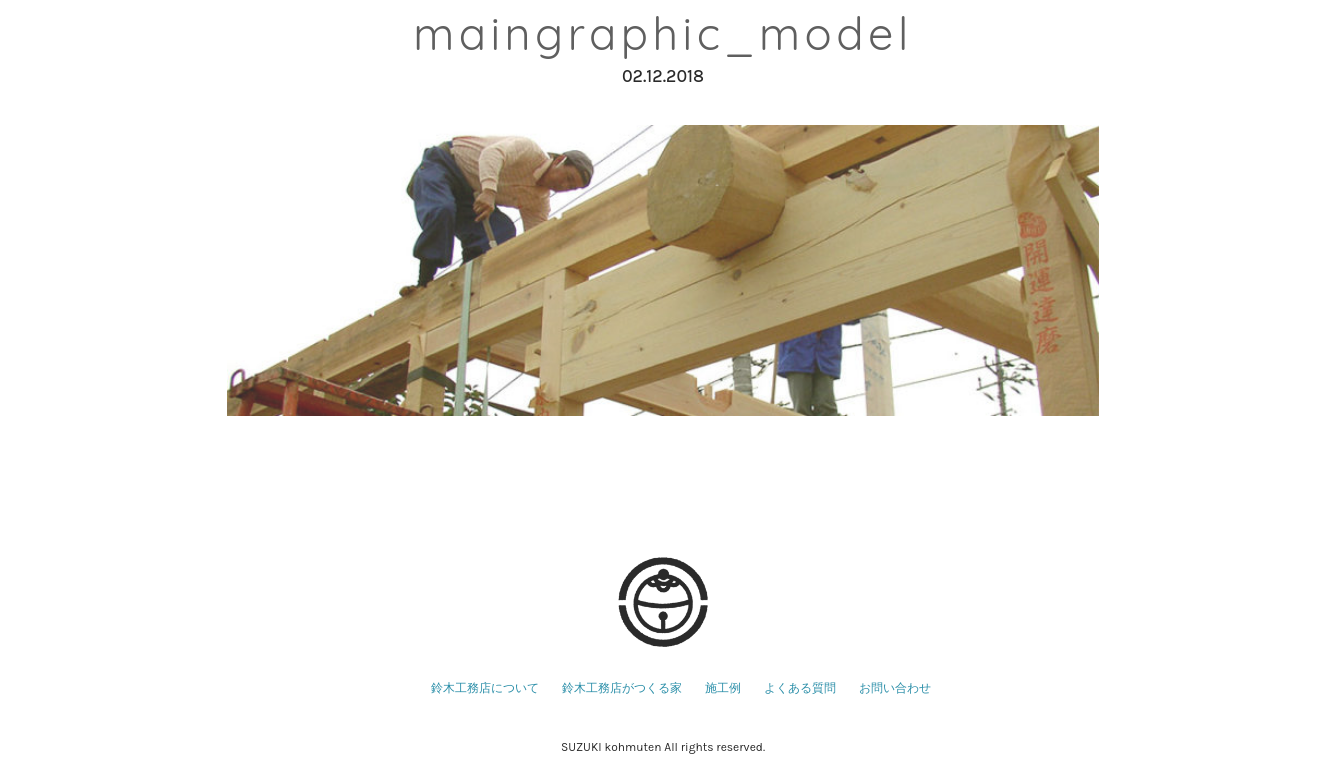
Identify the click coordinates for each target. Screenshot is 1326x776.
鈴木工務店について (485, 688)
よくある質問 (800, 688)
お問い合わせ (895, 688)
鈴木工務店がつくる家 (622, 688)
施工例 (723, 688)
